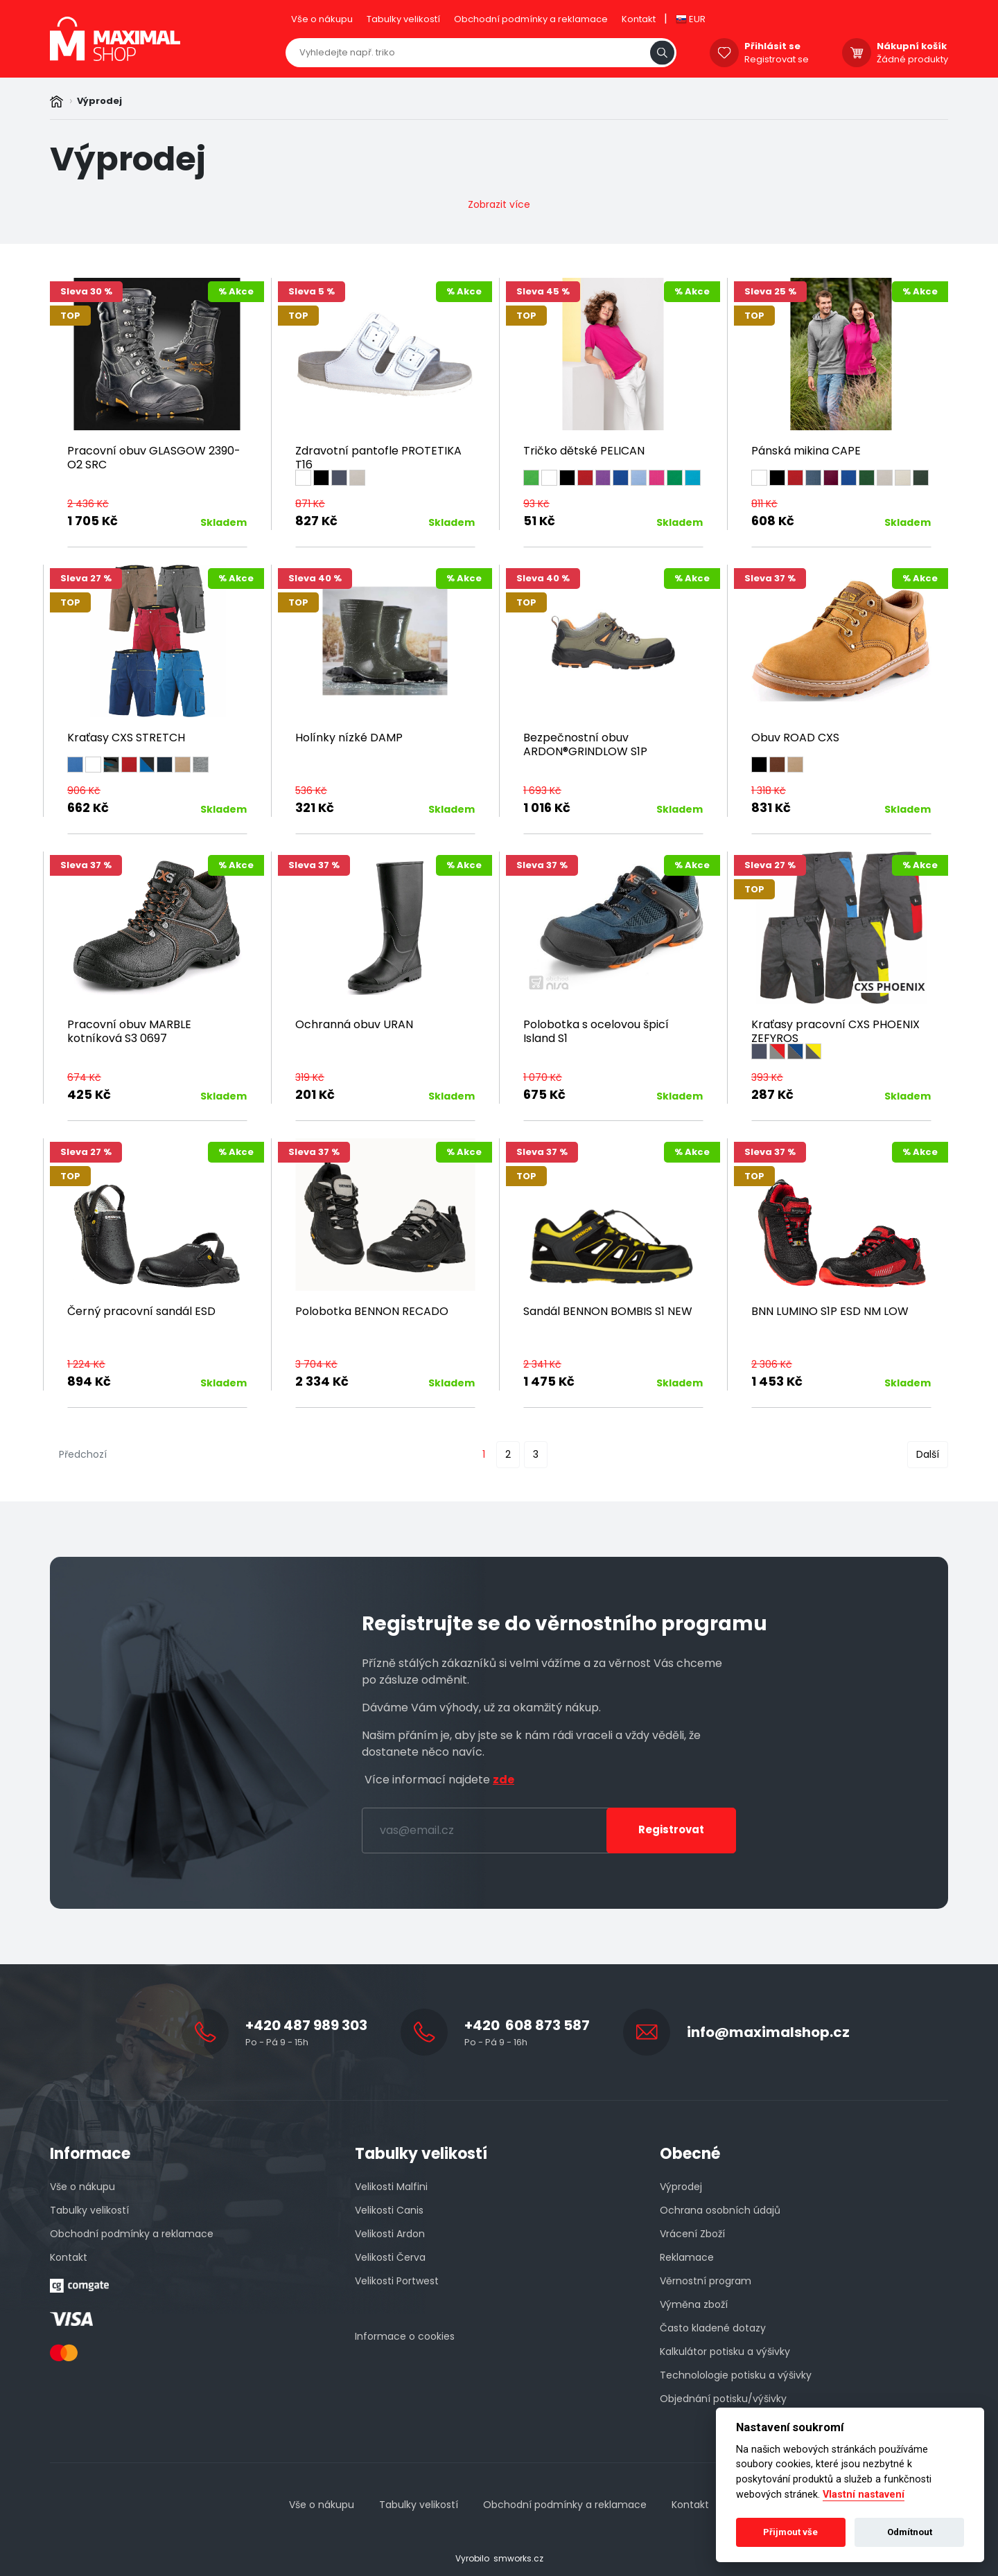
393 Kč (767, 1077)
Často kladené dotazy (713, 2328)
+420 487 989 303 (306, 2025)
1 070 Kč (542, 1077)
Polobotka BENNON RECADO (371, 1311)
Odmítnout (909, 2532)
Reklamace (687, 2257)
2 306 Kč (771, 1364)
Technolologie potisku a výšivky (736, 2375)
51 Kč (539, 520)
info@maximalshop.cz (768, 2032)
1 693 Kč (542, 790)
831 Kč (771, 807)
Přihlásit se (772, 46)
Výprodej (681, 2187)
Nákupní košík (912, 46)
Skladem (223, 522)
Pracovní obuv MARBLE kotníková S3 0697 (129, 1031)
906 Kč (83, 790)
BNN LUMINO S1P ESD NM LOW (830, 1311)
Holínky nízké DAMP (349, 738)
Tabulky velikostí (403, 19)
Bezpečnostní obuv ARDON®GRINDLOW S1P (585, 744)
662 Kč (88, 807)
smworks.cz (518, 2558)
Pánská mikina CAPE (806, 451)
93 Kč (536, 504)
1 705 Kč (92, 520)
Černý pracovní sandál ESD (141, 1311)
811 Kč (764, 504)
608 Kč (772, 520)
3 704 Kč (316, 1364)
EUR (691, 19)
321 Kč (314, 807)
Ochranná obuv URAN (354, 1024)
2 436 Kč (88, 504)
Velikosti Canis (389, 2210)
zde (503, 1780)
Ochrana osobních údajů (720, 2210)
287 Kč (772, 1094)
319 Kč (309, 1077)
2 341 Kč (542, 1364)
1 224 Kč (86, 1364)
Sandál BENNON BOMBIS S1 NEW (607, 1311)
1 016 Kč (546, 807)
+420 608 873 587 (527, 2025)
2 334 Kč (322, 1381)
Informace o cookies (405, 2336)
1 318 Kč (768, 790)
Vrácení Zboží (692, 2234)
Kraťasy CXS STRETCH (126, 738)
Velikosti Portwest (397, 2281)
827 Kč (316, 520)
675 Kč (544, 1094)
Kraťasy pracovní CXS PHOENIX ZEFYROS (835, 1031)
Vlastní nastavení (863, 2494)
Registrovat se (776, 59)
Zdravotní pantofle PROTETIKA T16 (378, 458)
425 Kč (89, 1094)
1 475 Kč (549, 1381)
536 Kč (311, 790)
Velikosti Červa (390, 2257)
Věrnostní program (705, 2281)
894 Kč (89, 1381)
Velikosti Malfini (391, 2187)
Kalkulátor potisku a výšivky (725, 2351)
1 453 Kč (777, 1381)
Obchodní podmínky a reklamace (531, 19)
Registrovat (671, 1829)
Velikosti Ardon (390, 2234)
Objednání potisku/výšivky (723, 2399)
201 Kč (315, 1094)
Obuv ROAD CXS (795, 738)
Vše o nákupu (322, 19)
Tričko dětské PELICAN (584, 451)
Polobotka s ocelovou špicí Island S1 (596, 1031)
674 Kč (84, 1077)
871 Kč (310, 504)
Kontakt (639, 19)
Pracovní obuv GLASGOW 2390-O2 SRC (153, 458)
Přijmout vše (790, 2532)
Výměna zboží (694, 2304)
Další (927, 1454)
